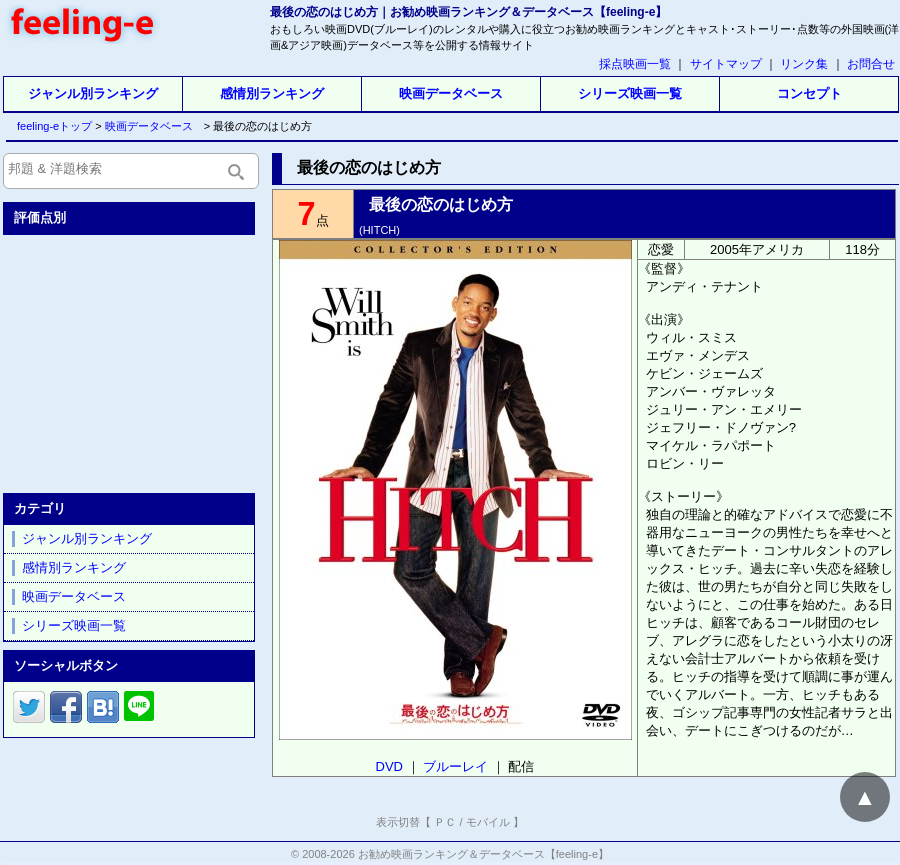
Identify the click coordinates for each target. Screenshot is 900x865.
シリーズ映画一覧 (630, 93)
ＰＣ (445, 822)
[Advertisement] (131, 360)
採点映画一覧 (635, 64)
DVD (389, 766)
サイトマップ (726, 64)
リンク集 (804, 64)
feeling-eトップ (50, 126)
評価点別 (40, 217)
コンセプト (809, 93)
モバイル (488, 822)
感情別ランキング (272, 93)
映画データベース (451, 93)
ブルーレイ (455, 766)
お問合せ (871, 64)
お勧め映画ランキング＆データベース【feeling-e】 (483, 854)
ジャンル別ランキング (93, 93)
